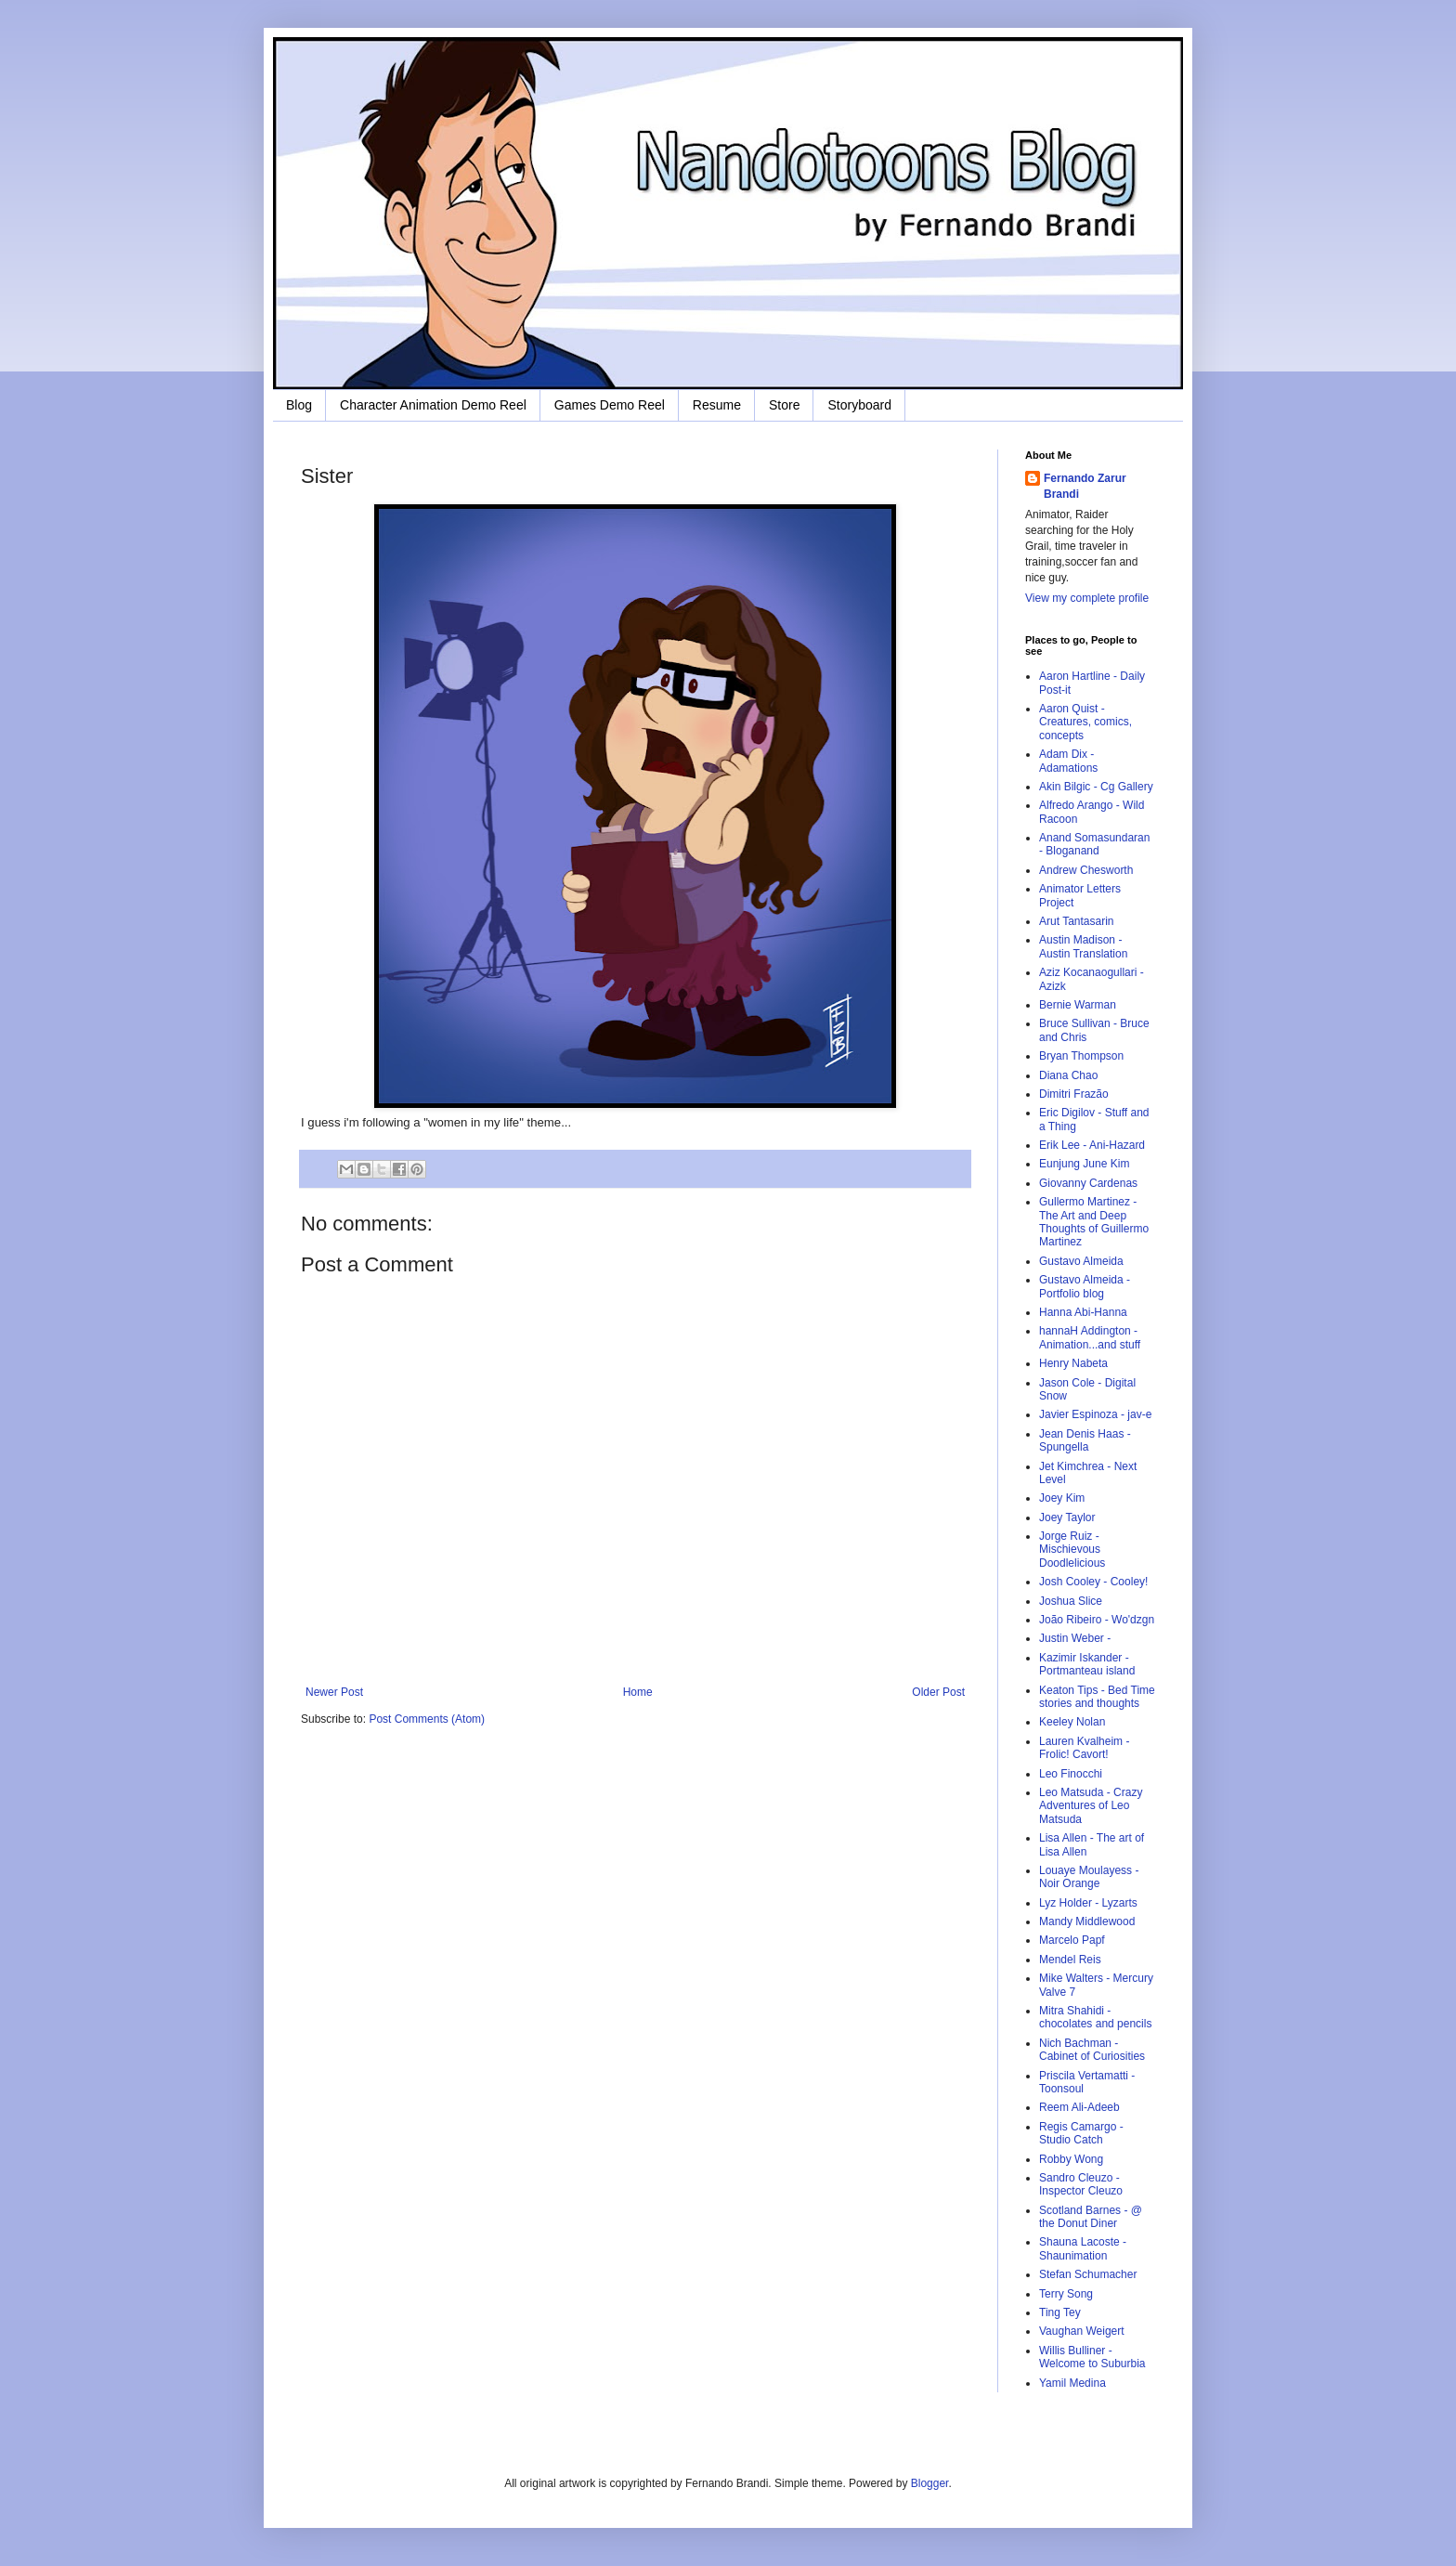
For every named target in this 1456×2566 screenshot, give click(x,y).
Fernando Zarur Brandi (1085, 486)
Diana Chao (1068, 1075)
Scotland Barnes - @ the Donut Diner (1090, 2217)
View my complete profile (1087, 598)
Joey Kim (1062, 1497)
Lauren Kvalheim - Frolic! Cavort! (1084, 1748)
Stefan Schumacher (1088, 2274)
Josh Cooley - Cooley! (1093, 1581)
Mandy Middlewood (1087, 1921)
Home (638, 1692)
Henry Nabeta (1073, 1363)
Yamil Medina (1072, 2383)
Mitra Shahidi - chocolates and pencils (1095, 2017)
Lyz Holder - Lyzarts (1088, 1902)
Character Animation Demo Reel (433, 404)
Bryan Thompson (1081, 1055)
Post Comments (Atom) (427, 1719)
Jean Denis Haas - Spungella (1085, 1440)
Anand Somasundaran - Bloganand (1094, 844)
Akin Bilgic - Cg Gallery (1096, 786)
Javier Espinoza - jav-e (1095, 1414)
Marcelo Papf (1072, 1940)
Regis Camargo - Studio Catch (1081, 2133)
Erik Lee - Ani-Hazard (1092, 1145)
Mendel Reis (1070, 1959)
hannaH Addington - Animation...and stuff (1089, 1337)
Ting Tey (1060, 2312)
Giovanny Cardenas (1088, 1183)
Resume (717, 404)
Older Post (938, 1692)
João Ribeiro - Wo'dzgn (1096, 1619)
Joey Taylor (1067, 1517)
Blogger (930, 2483)
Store (784, 404)
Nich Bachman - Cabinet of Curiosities (1092, 2050)
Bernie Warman (1077, 1004)
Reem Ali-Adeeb (1079, 2107)
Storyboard (858, 404)
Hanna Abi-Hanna (1083, 1312)
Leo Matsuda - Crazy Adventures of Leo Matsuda (1090, 1806)
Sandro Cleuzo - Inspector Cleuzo (1081, 2184)
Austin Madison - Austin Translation (1083, 946)
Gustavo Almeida (1081, 1261)
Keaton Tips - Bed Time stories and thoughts (1097, 1697)
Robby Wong (1071, 2159)
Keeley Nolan (1072, 1721)
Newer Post (334, 1692)
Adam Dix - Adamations (1068, 761)
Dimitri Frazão (1074, 1094)
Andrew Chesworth (1086, 870)
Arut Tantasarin (1076, 921)
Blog (299, 404)
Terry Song (1066, 2293)
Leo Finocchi (1070, 1773)
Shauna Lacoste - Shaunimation (1082, 2248)
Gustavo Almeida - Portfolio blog (1084, 1286)
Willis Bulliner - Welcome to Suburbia (1092, 2357)
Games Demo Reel (609, 404)
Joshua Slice (1070, 1601)
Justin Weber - (1075, 1638)
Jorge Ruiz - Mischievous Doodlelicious (1072, 1550)
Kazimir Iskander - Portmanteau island (1087, 1664)
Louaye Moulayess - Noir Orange (1088, 1877)
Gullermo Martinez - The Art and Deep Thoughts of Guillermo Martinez (1094, 1221)
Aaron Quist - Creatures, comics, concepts (1085, 722)
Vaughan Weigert (1081, 2331)
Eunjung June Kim (1084, 1163)
